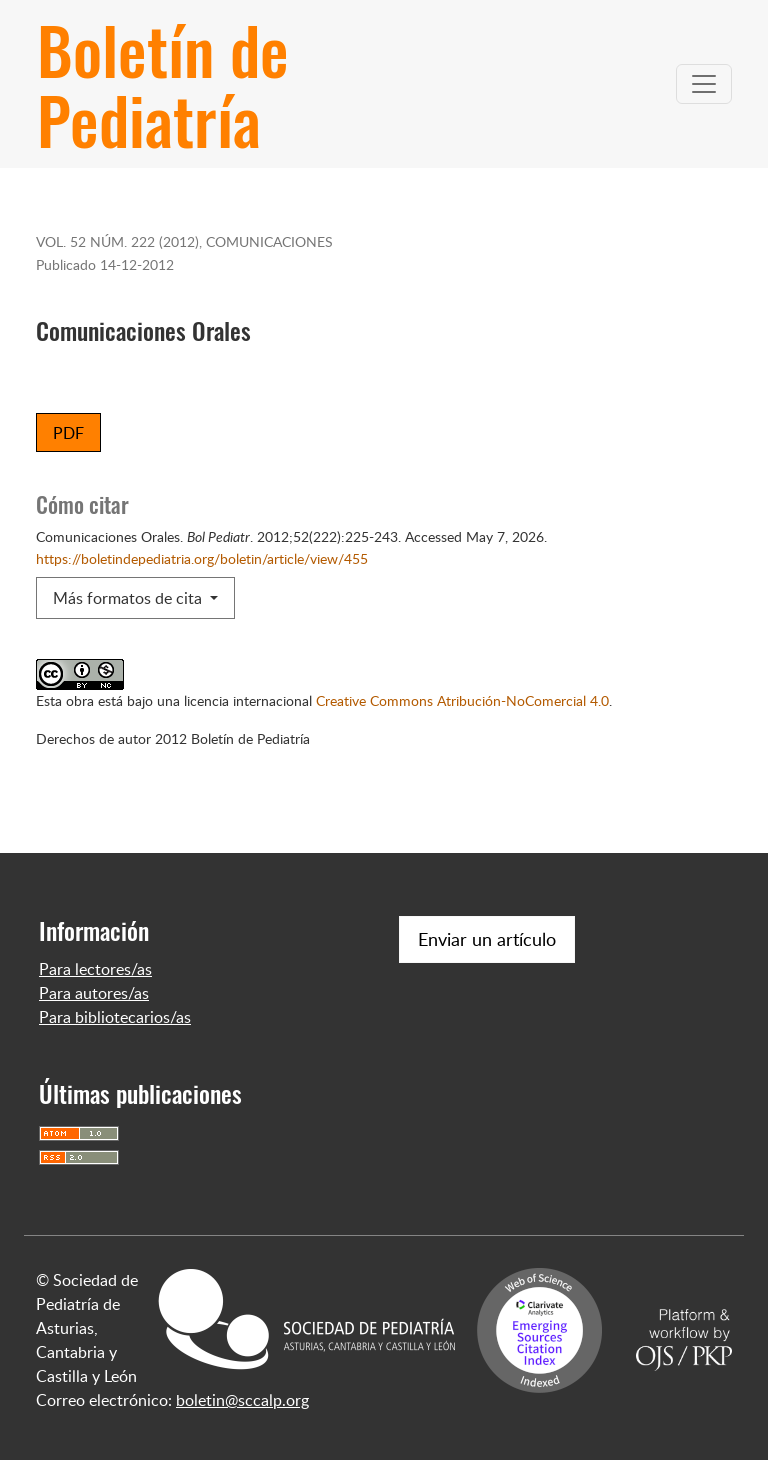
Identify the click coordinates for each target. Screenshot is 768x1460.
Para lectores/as (95, 969)
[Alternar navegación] (704, 84)
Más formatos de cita (129, 598)
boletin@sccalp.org (242, 1400)
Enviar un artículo (487, 939)
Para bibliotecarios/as (115, 1017)
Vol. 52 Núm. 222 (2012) (117, 241)
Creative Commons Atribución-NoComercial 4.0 (462, 700)
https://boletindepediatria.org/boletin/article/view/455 (202, 558)
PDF (68, 433)
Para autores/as (94, 993)
